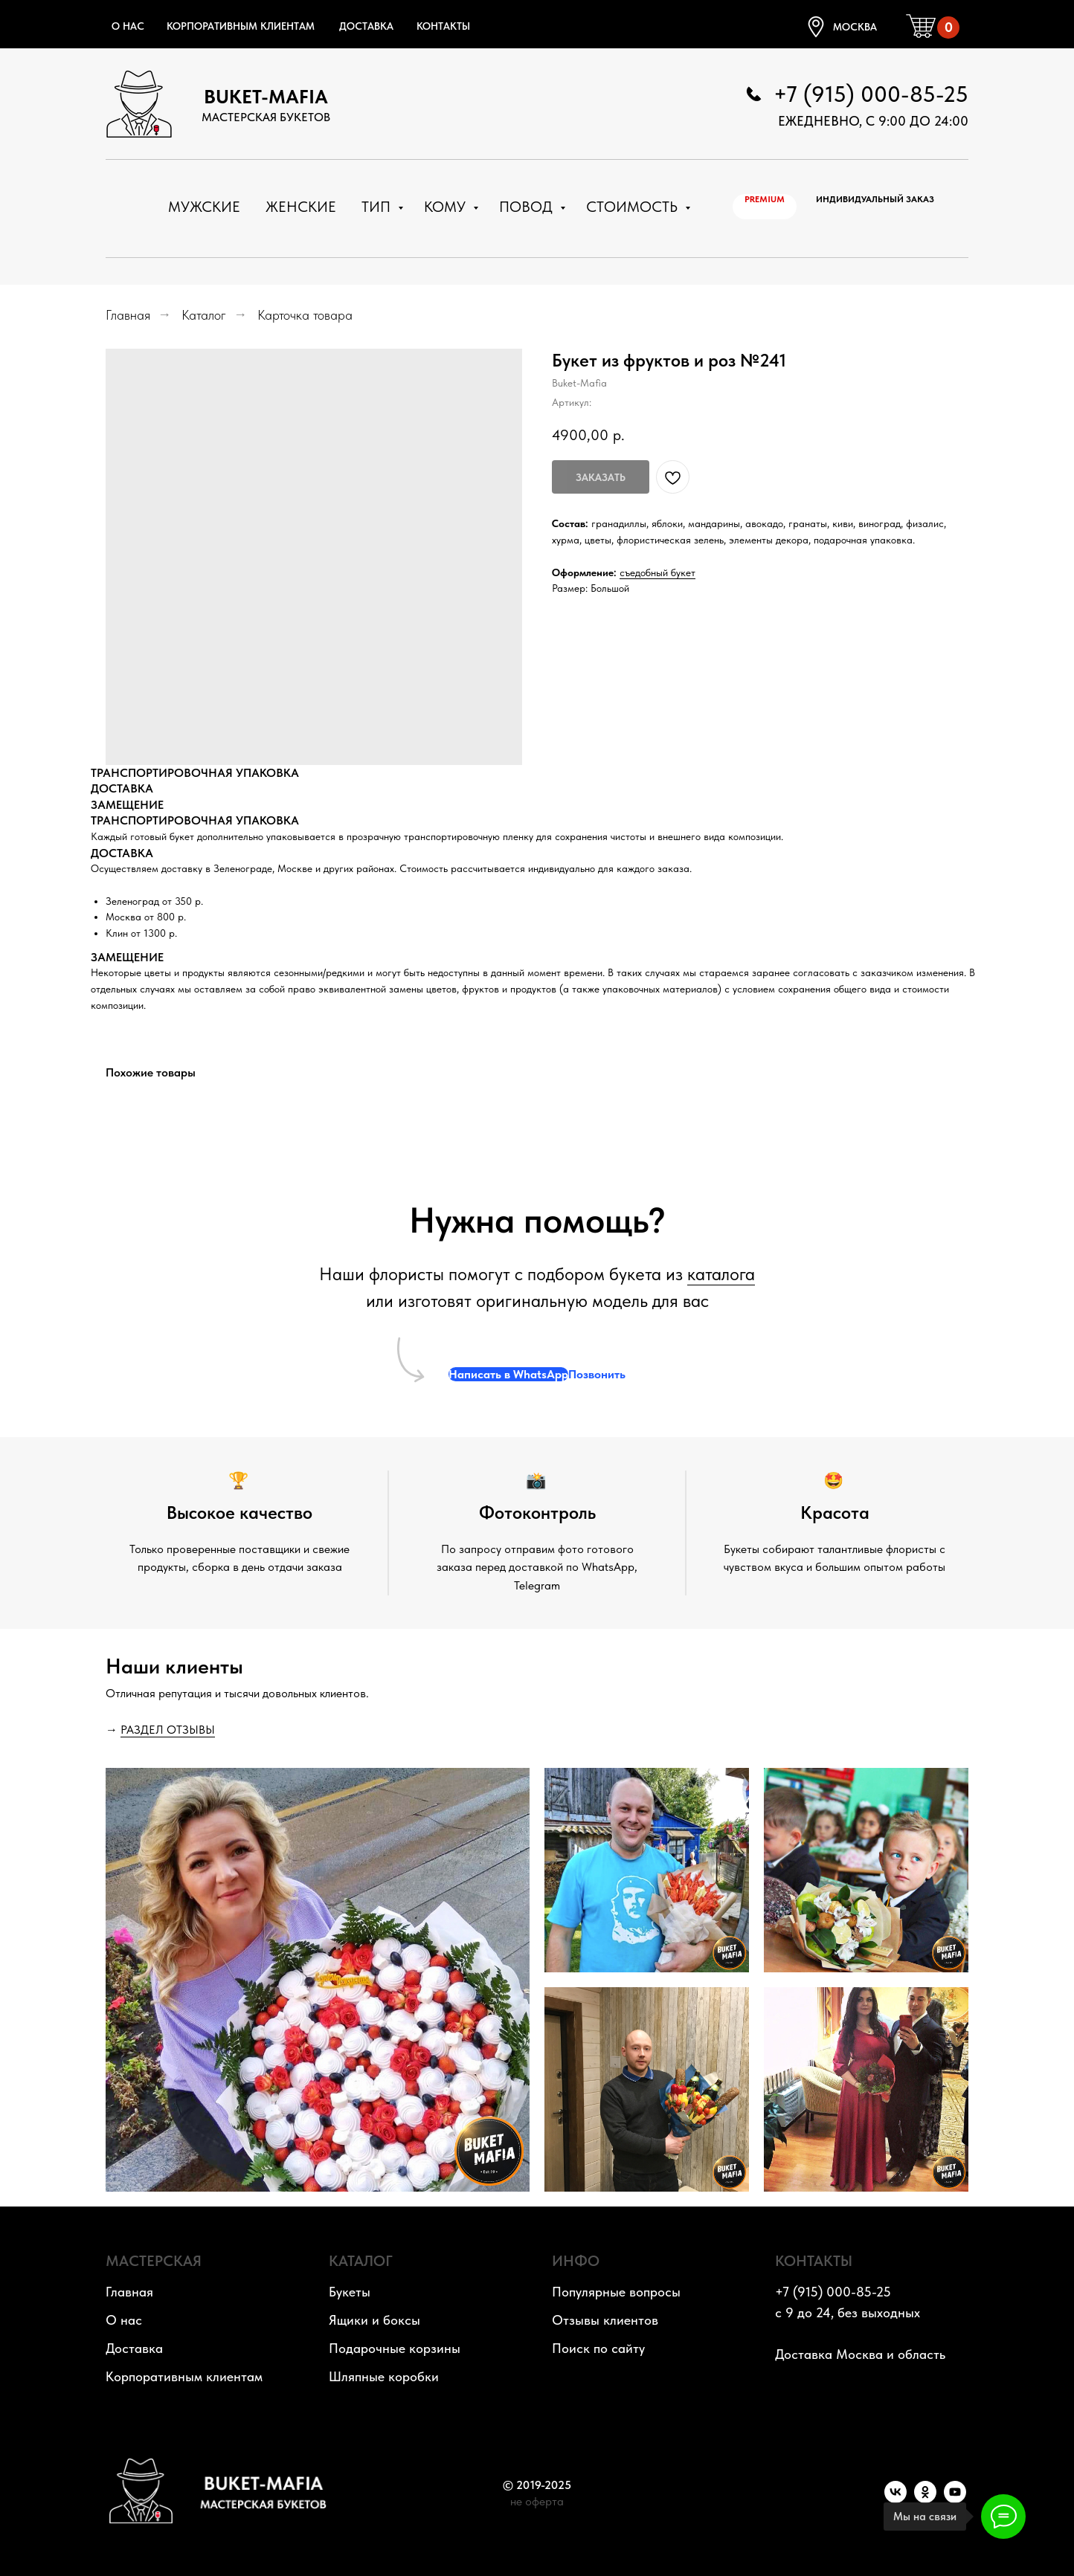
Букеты (349, 2291)
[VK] (895, 2499)
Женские (301, 207)
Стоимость (633, 207)
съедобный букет (657, 572)
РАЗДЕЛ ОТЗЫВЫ (167, 1730)
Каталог (203, 315)
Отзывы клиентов (605, 2320)
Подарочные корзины (394, 2348)
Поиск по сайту (598, 2348)
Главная (128, 315)
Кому (446, 207)
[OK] (925, 2499)
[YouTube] (955, 2499)
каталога (721, 1274)
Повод (527, 207)
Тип (377, 207)
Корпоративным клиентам (241, 26)
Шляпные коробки (384, 2376)
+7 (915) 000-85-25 (871, 93)
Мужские (204, 207)
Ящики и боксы (374, 2320)
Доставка (366, 26)
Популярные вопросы (616, 2291)
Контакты (443, 26)
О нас (128, 26)
